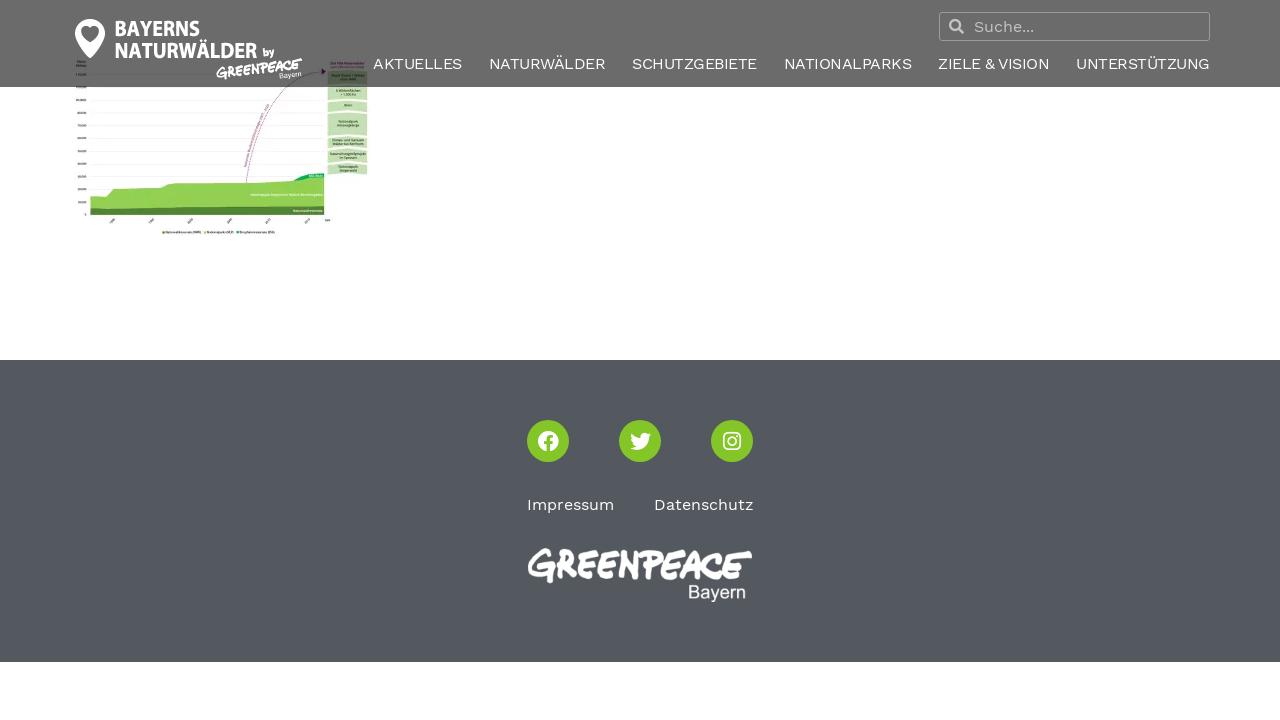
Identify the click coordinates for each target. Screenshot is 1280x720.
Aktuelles (417, 63)
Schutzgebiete (694, 63)
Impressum (570, 504)
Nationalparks (848, 63)
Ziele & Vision (993, 63)
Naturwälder (547, 63)
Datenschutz (704, 504)
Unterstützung (1143, 63)
